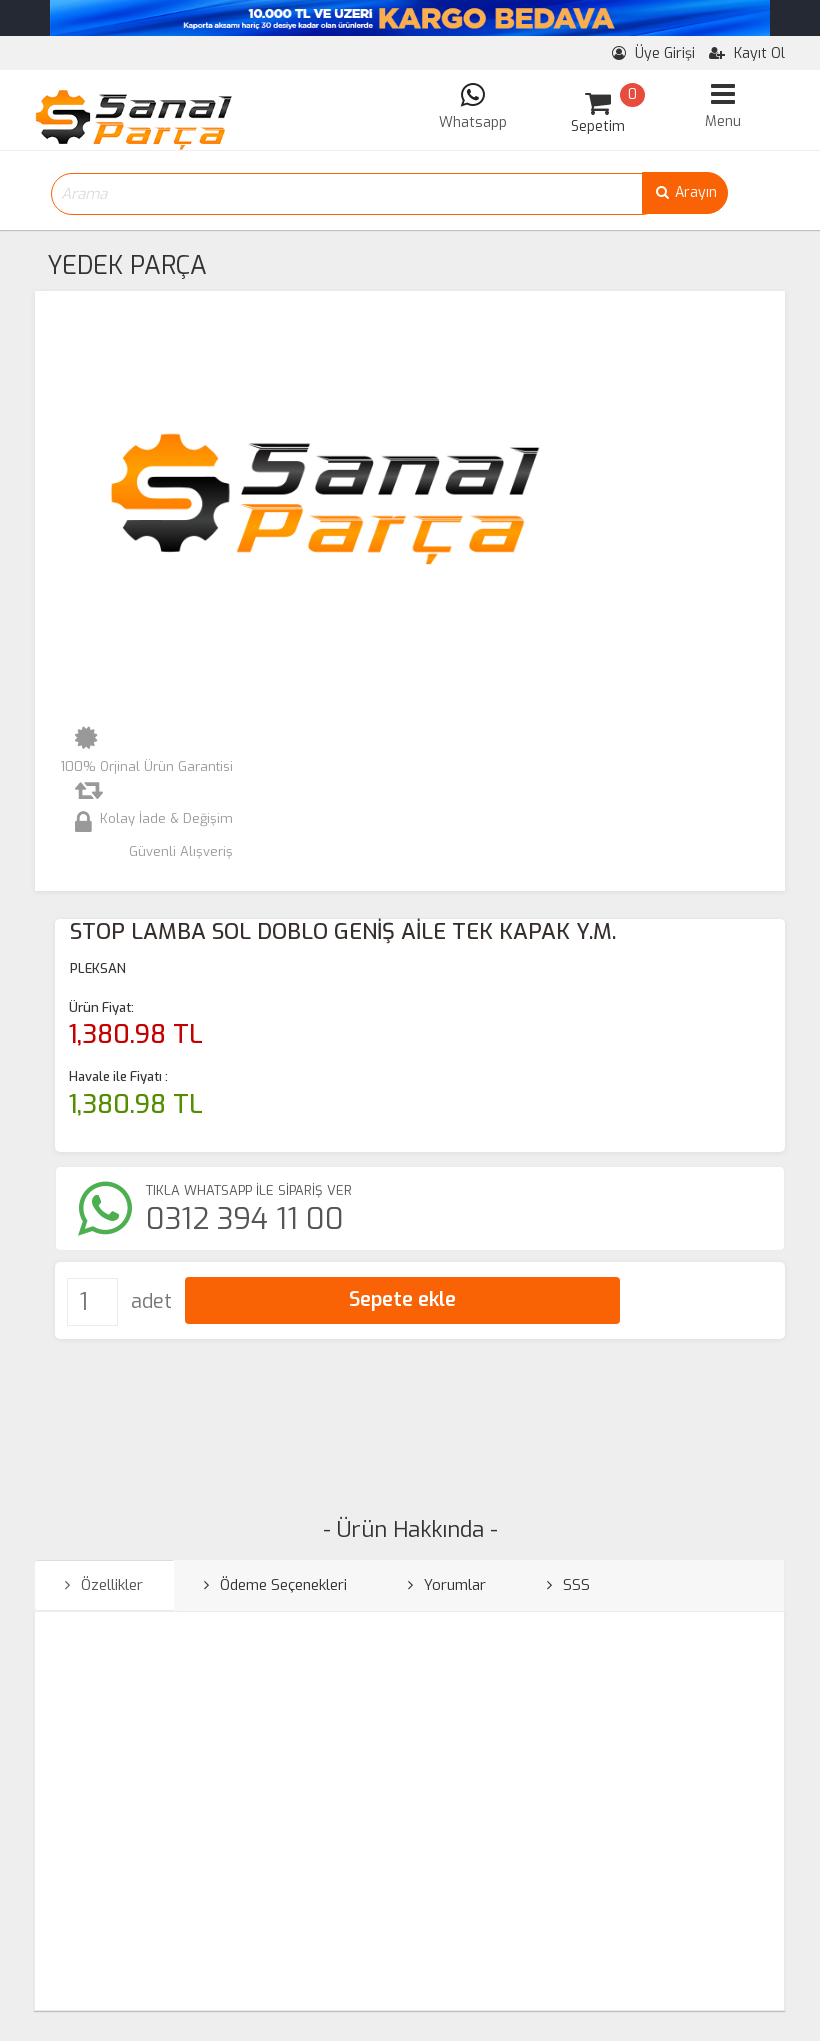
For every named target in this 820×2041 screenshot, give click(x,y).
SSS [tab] (568, 1585)
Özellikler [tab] (104, 1585)
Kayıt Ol (747, 53)
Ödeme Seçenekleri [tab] (275, 1585)
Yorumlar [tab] (447, 1585)
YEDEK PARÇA (127, 265)
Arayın (685, 192)
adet (151, 1301)
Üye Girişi (653, 53)
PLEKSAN (98, 968)
